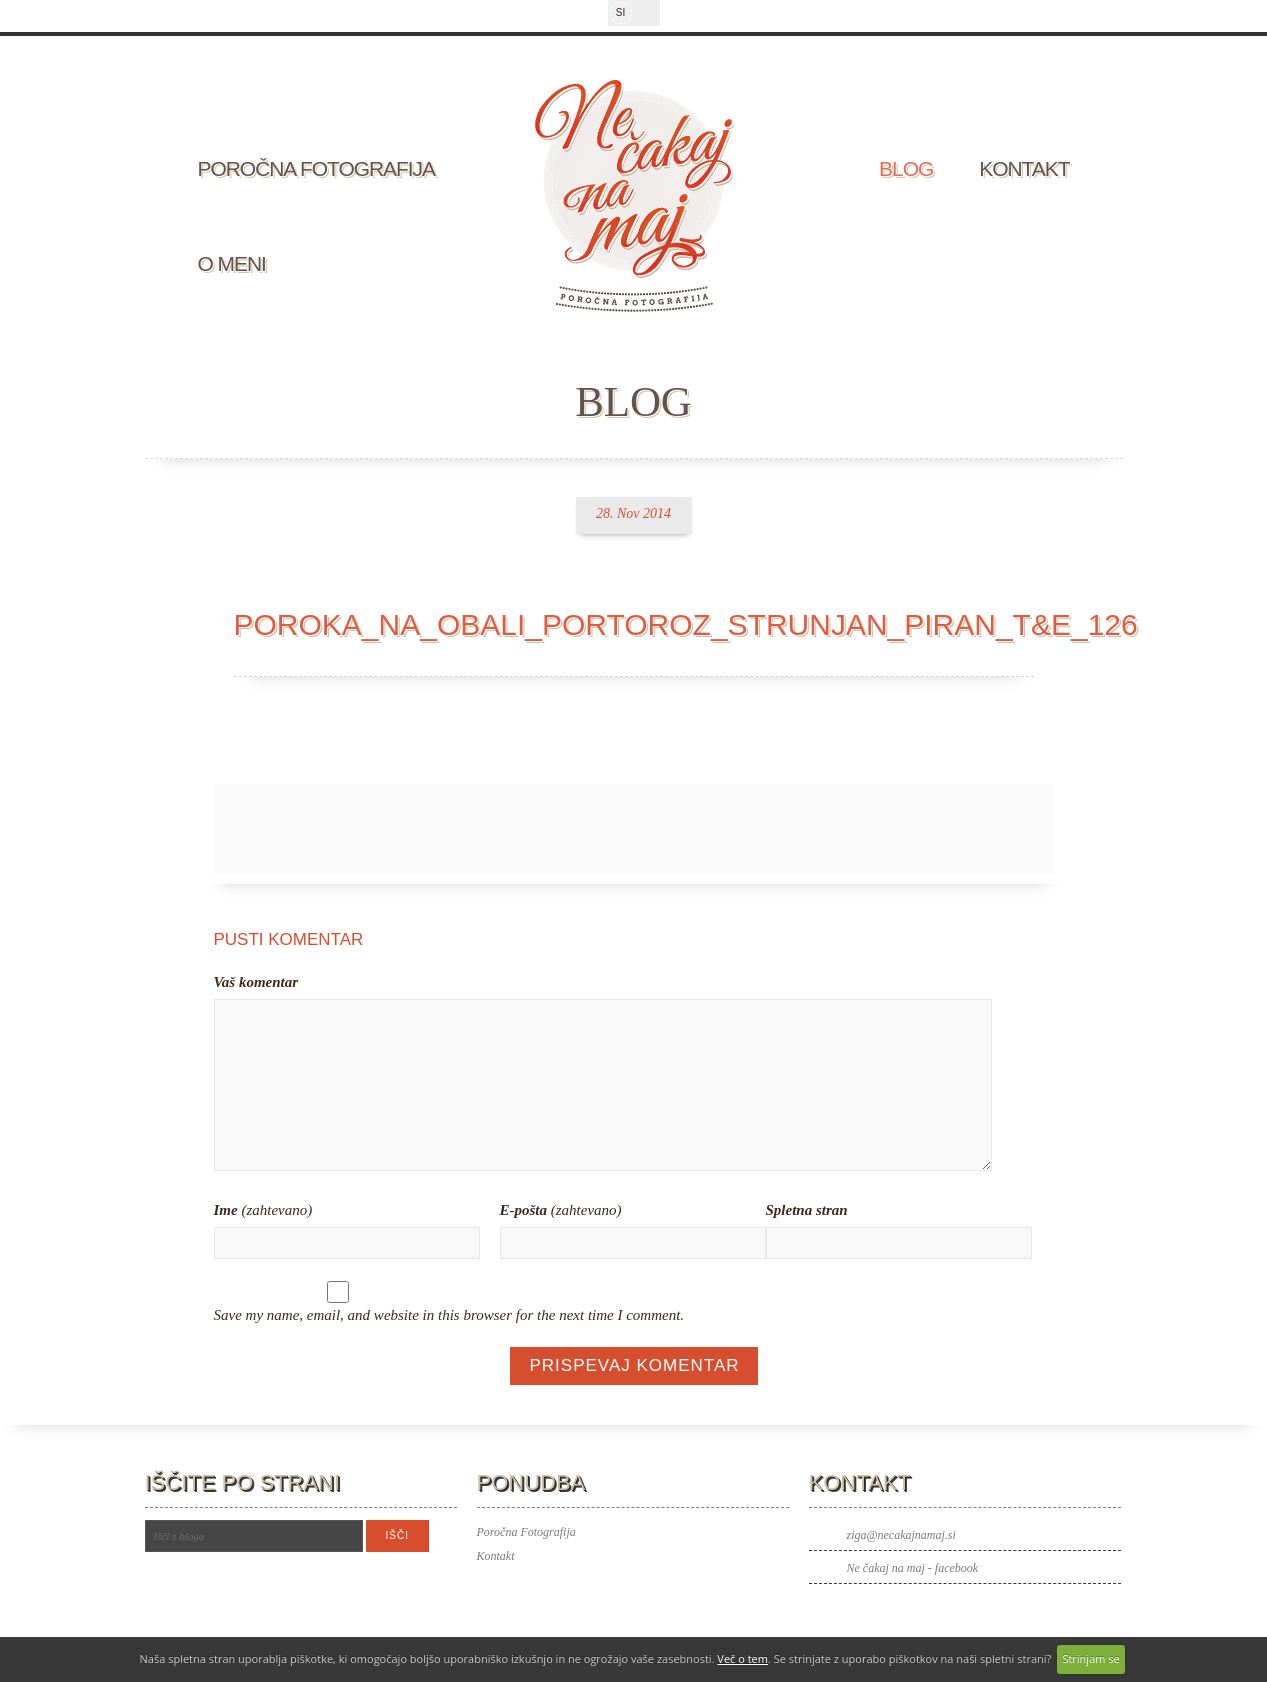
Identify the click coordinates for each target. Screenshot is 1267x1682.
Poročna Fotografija (526, 1532)
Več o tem (742, 1658)
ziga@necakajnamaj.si (901, 1535)
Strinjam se (1090, 1658)
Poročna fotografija (317, 168)
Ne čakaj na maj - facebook (913, 1568)
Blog (906, 168)
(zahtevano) (263, 1210)
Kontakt (1024, 168)
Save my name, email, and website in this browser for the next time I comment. (449, 1315)
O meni (232, 263)
